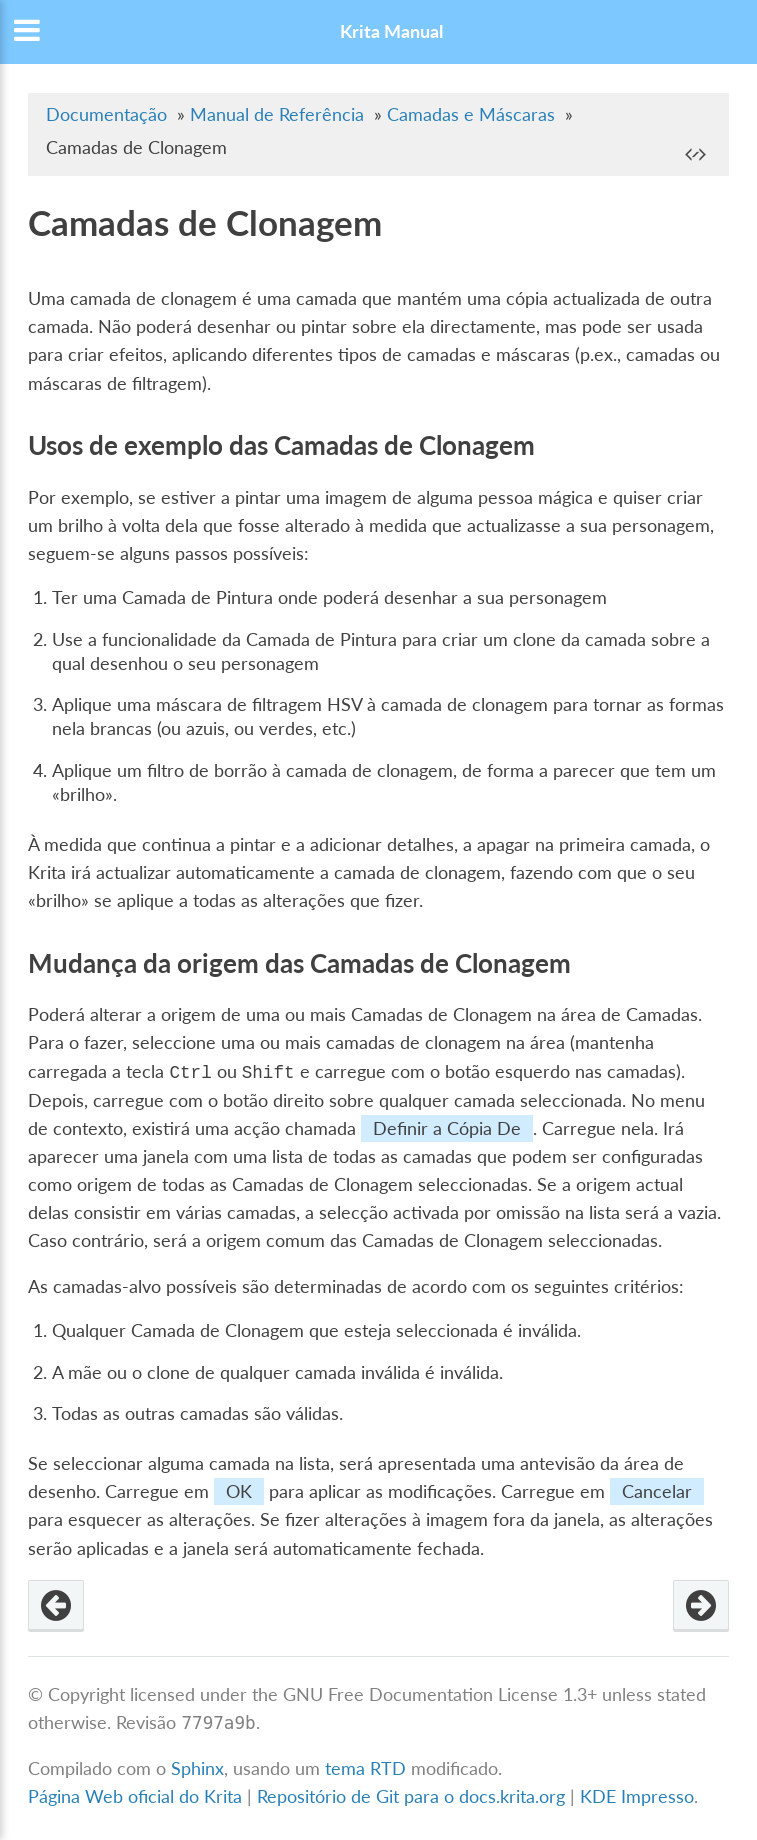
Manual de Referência (277, 114)
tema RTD (365, 1768)
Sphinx (197, 1768)
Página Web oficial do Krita (135, 1796)
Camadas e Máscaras (471, 114)
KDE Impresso (637, 1796)
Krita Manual (391, 31)
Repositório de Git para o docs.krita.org (413, 1796)
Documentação (106, 114)
